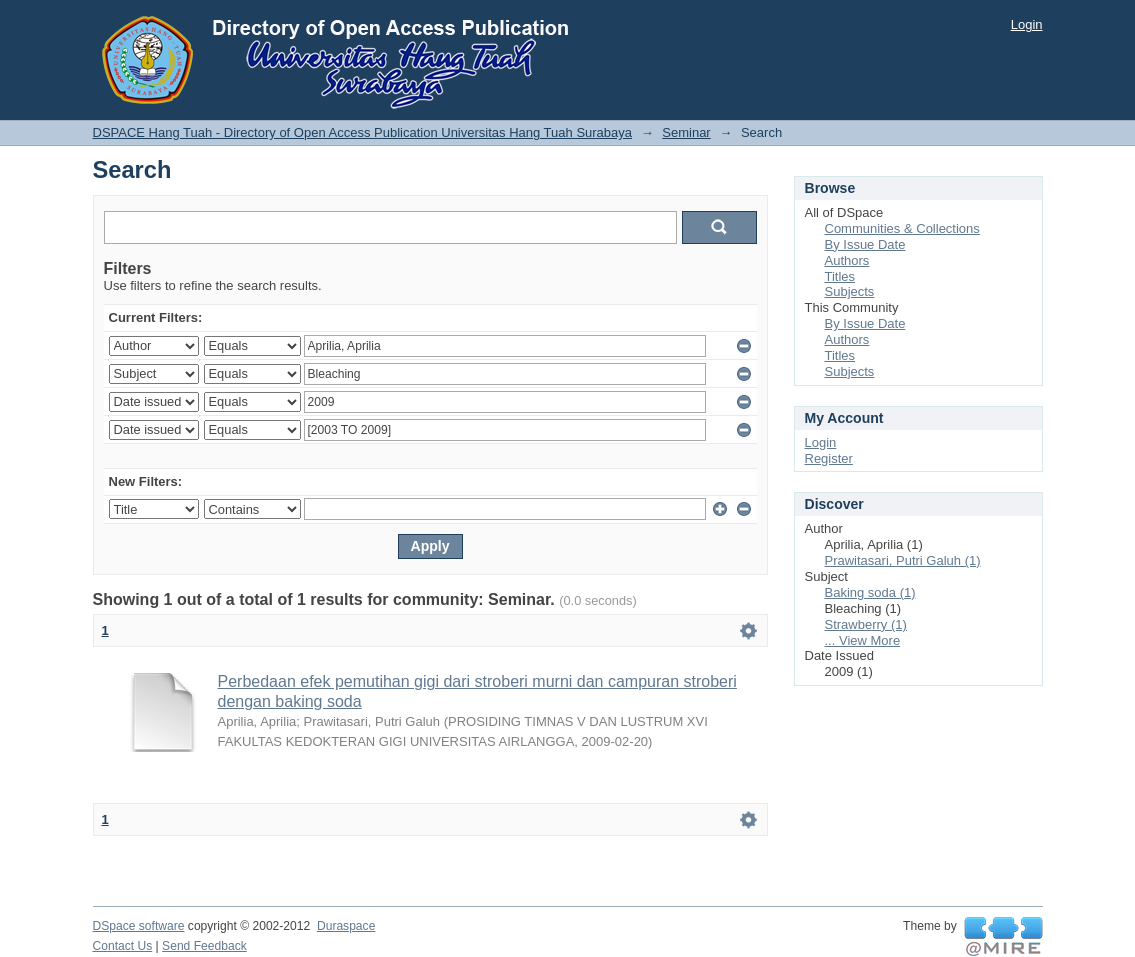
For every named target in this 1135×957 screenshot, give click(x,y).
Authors (847, 260)
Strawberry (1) (866, 624)
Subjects (850, 291)
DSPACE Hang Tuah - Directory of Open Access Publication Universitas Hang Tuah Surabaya (363, 132)
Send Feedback (204, 946)
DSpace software (139, 926)
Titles (840, 276)
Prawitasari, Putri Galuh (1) (903, 560)
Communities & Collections (902, 228)
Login (1027, 24)
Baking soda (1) (870, 592)
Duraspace (346, 926)
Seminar (686, 132)
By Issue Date (865, 244)
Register (829, 458)
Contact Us (123, 946)
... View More (863, 640)
